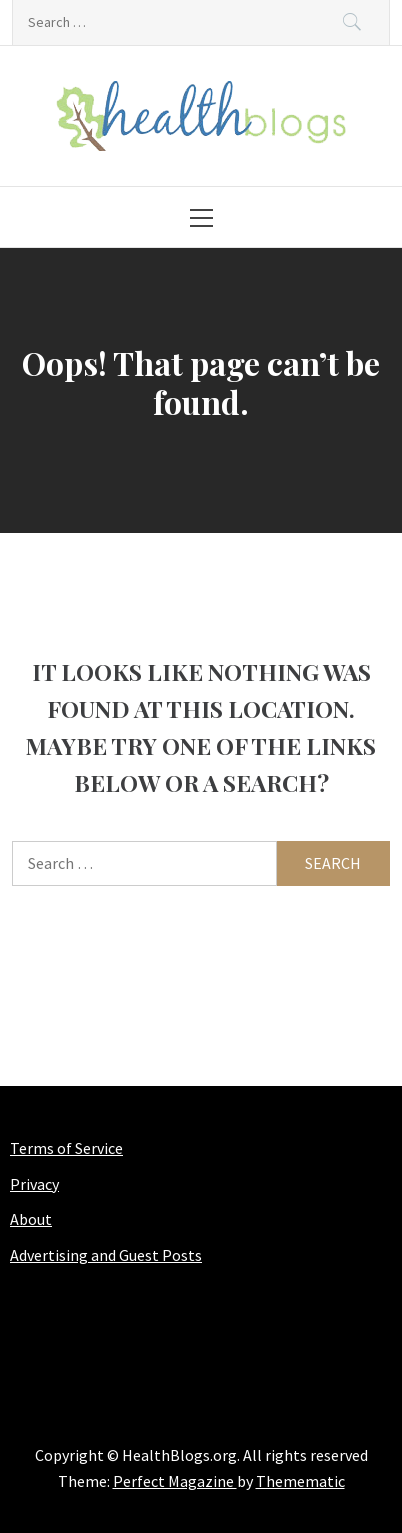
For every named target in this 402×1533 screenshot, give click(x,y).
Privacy (34, 1184)
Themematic (300, 1481)
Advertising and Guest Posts (106, 1255)
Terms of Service (66, 1148)
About (31, 1219)
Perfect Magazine (175, 1481)
